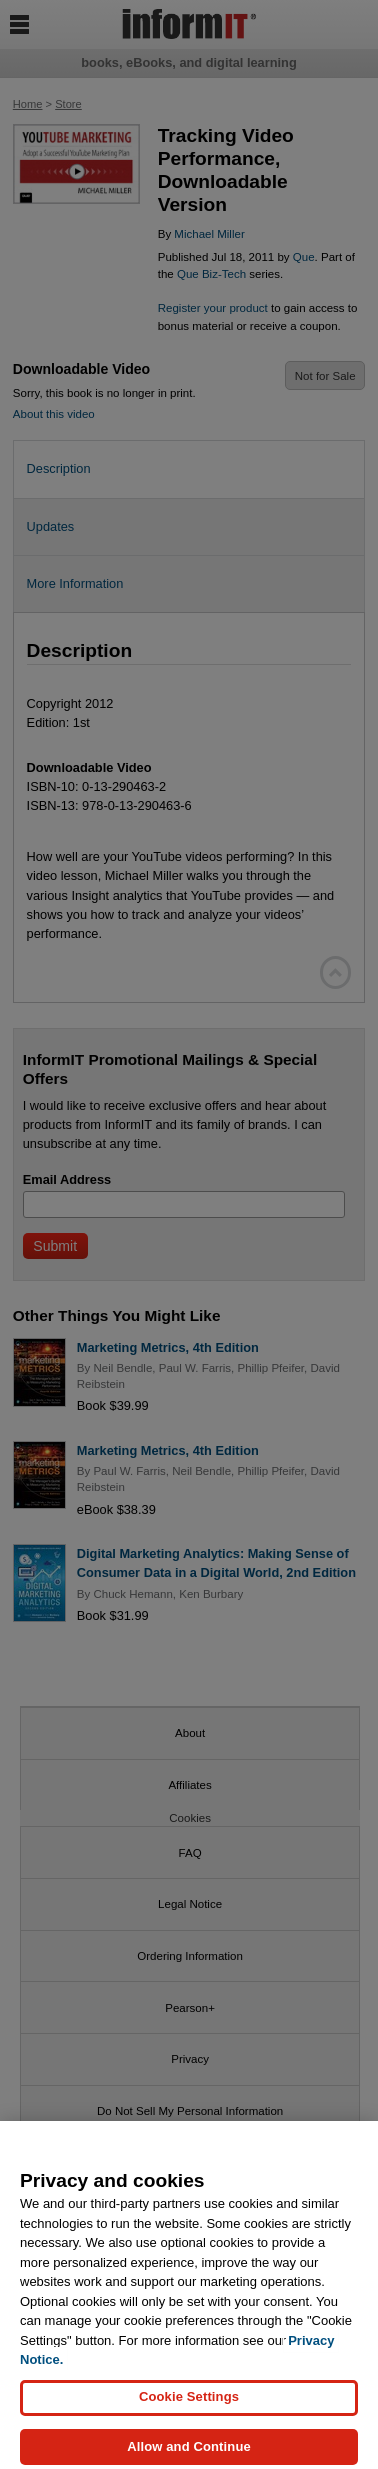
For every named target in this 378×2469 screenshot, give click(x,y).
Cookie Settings (189, 2405)
